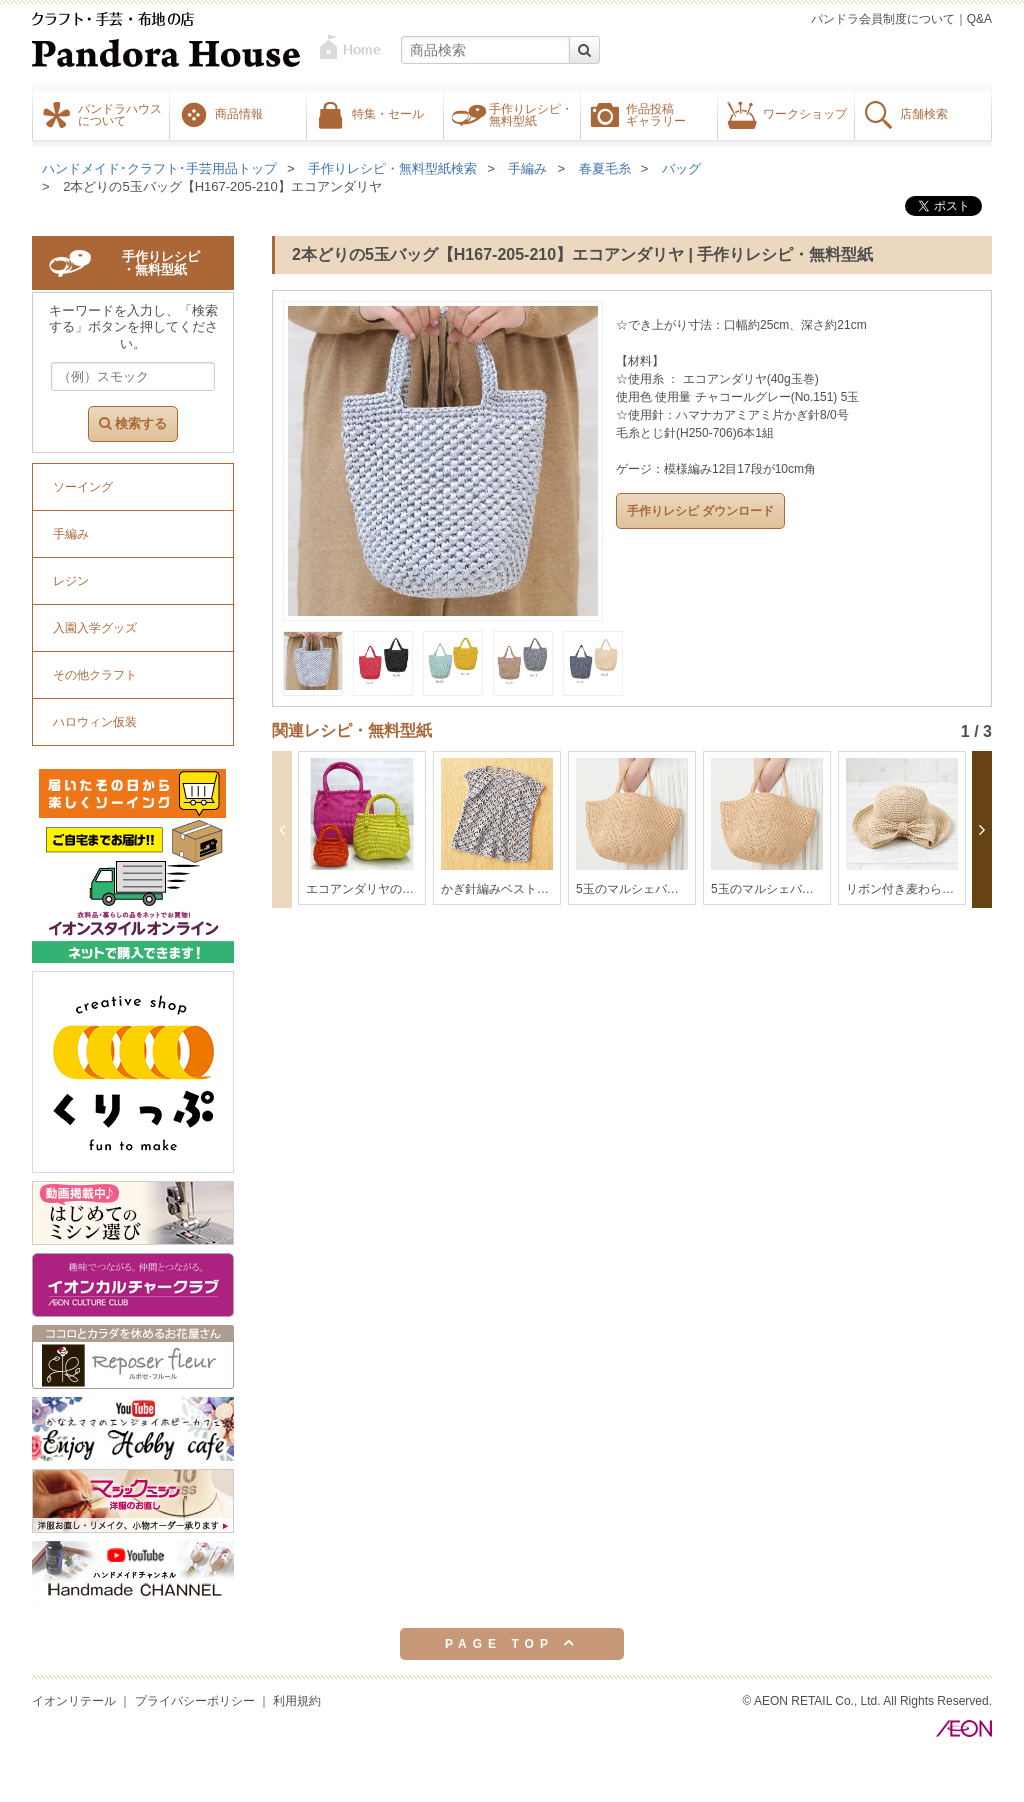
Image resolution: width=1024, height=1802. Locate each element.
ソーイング (83, 487)
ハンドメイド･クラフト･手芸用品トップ (159, 168)
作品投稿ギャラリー (656, 114)
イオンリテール (74, 1701)
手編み (527, 168)
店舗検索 (924, 113)
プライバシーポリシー (195, 1701)
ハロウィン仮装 (95, 722)
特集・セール (388, 113)
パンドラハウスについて (120, 114)
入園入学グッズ (95, 628)
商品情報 (239, 113)
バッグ (681, 168)
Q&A (979, 19)
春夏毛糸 (605, 168)
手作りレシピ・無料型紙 (531, 114)
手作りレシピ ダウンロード (700, 511)
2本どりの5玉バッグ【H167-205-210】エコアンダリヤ (222, 186)
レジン (71, 581)
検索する (133, 423)
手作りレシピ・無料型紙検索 (392, 168)
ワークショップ (805, 113)
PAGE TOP (512, 1643)
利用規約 (297, 1701)
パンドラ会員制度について (883, 19)
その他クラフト (95, 675)
